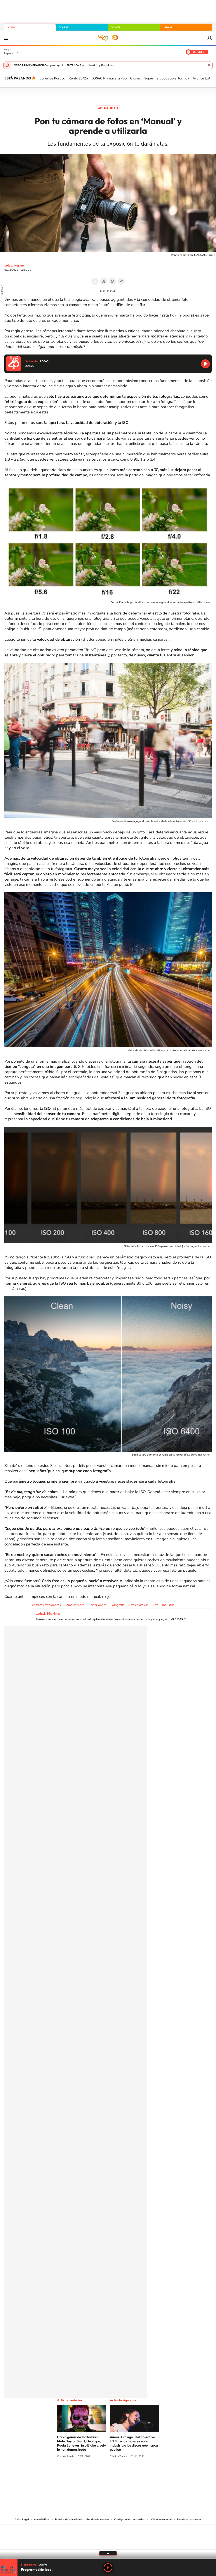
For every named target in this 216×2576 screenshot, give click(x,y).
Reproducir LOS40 (205, 363)
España (9, 53)
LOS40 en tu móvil (161, 2519)
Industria (168, 1605)
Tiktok (90, 2472)
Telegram (121, 281)
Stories (134, 2472)
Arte (155, 1605)
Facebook (94, 281)
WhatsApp (112, 281)
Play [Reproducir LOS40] (108, 2568)
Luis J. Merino (14, 265)
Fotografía (117, 1605)
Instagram (81, 2472)
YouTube (99, 2472)
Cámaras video (75, 1605)
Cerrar (209, 65)
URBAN (167, 27)
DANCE (115, 27)
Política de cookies (97, 2519)
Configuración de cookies (129, 2519)
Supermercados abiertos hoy (166, 78)
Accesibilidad (42, 2519)
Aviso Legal (22, 2519)
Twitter (103, 281)
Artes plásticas (138, 1605)
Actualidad (108, 108)
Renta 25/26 (78, 78)
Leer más (176, 1619)
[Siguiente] (209, 78)
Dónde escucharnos (189, 2519)
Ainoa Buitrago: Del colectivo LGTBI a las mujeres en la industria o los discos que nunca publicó (134, 2443)
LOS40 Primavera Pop (109, 78)
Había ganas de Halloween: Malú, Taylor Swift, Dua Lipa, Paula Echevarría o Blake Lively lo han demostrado (81, 2443)
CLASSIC (64, 27)
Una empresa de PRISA (108, 2534)
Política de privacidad (68, 2519)
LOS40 (11, 27)
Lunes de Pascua (52, 78)
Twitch (125, 2472)
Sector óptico (97, 1605)
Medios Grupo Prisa (108, 2544)
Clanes (135, 78)
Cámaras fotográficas (46, 1605)
